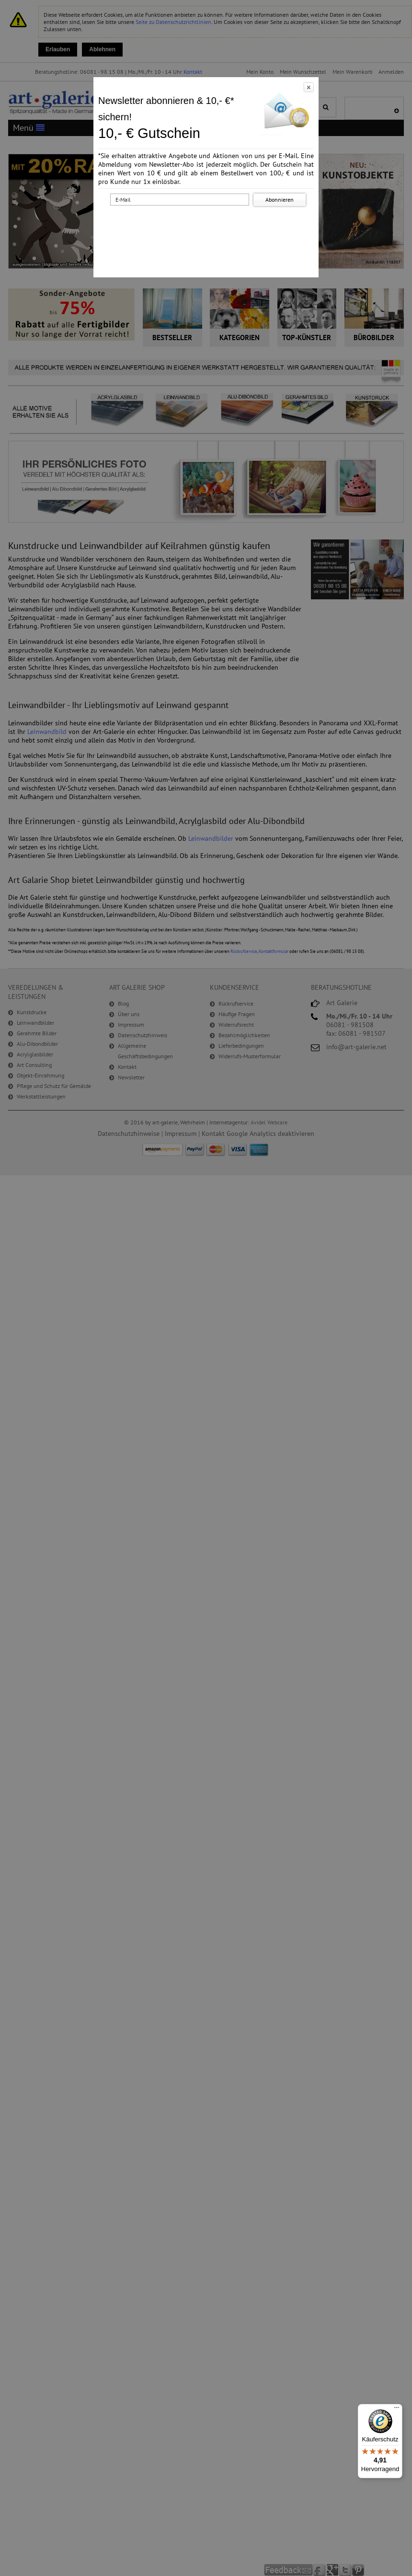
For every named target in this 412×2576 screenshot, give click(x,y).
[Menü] (396, 2410)
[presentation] (208, 226)
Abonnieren (279, 199)
